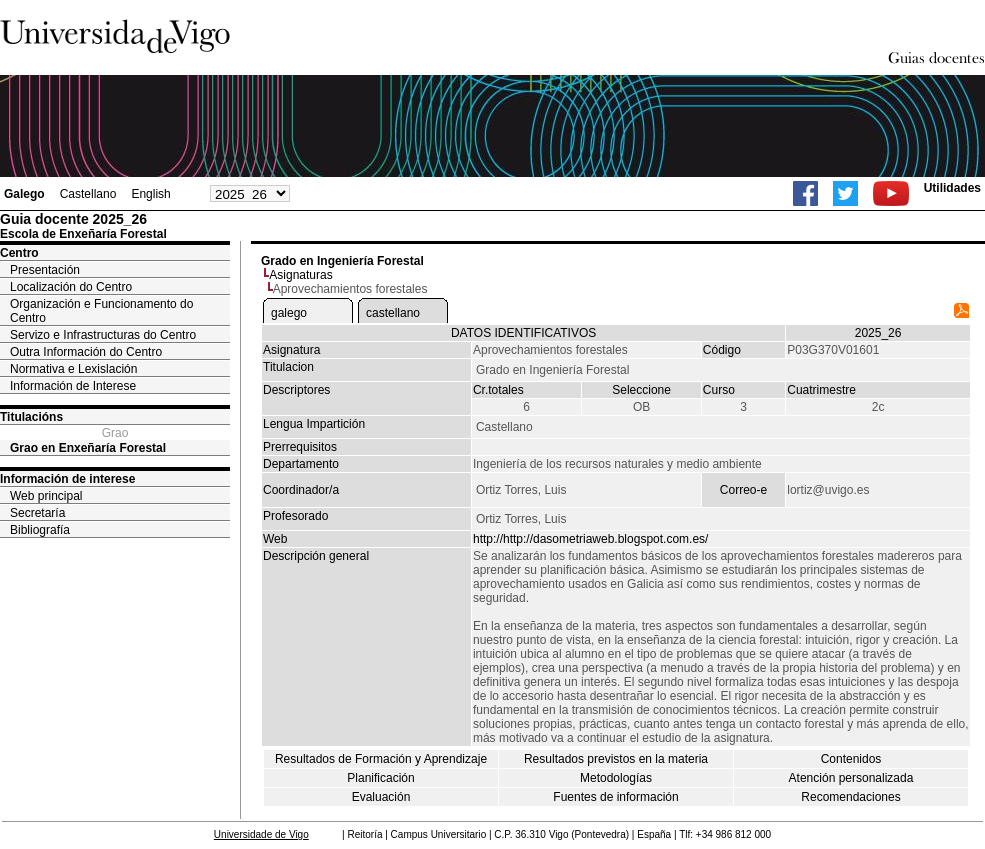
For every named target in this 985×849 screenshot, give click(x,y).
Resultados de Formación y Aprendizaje (381, 759)
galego (289, 313)
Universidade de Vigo (261, 834)
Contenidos (851, 759)
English (150, 194)
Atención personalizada (851, 778)
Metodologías (616, 778)
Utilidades (952, 188)
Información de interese (67, 479)
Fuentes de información (615, 797)
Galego (24, 194)
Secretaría (37, 513)
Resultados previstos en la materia (616, 759)
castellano (393, 313)
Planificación (380, 778)
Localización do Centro (71, 287)
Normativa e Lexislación (73, 369)
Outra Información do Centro (86, 352)
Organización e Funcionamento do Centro (101, 311)
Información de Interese (73, 386)
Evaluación (381, 797)
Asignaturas (300, 275)
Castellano (88, 194)
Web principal (46, 496)
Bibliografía (40, 530)
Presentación (45, 270)
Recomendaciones (850, 797)
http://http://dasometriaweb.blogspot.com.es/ (590, 539)
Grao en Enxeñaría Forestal (88, 448)
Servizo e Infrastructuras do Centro (103, 335)
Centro (19, 253)
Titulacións (31, 417)
